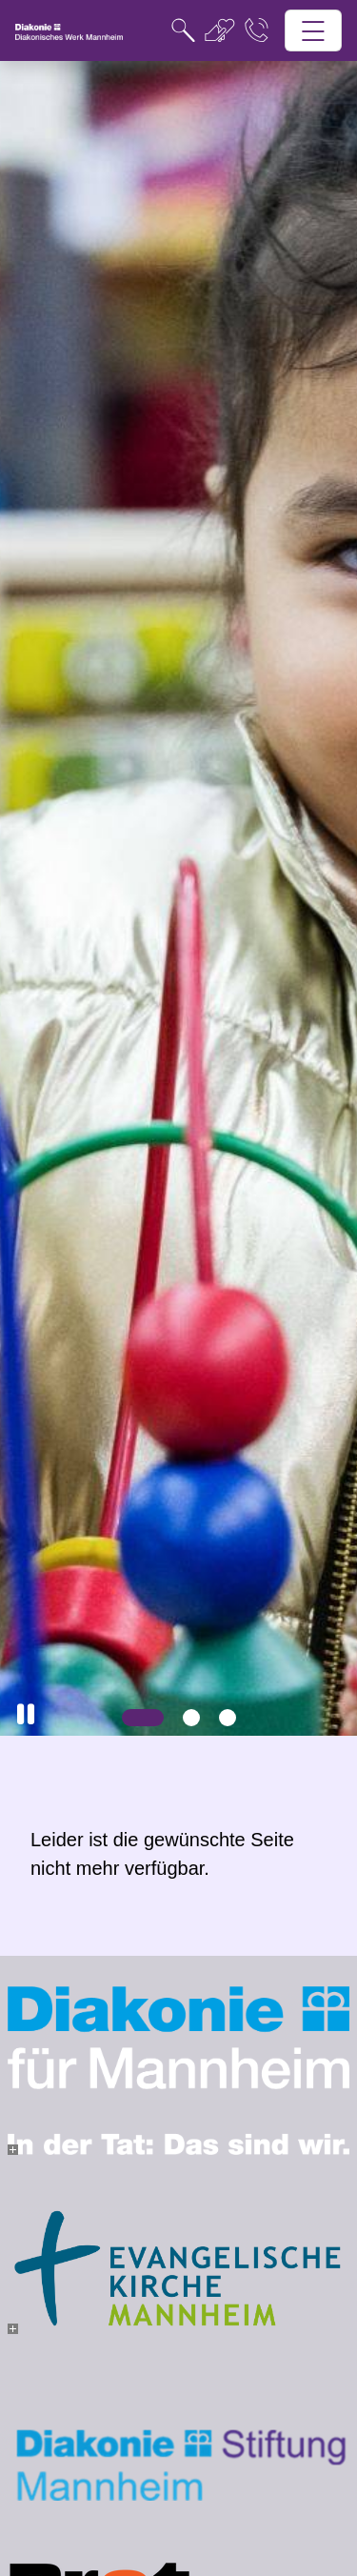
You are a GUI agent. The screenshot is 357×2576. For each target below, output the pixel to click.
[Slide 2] (191, 1717)
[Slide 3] (227, 1717)
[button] (26, 1714)
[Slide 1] (142, 1717)
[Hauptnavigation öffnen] (314, 31)
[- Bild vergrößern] (13, 2149)
